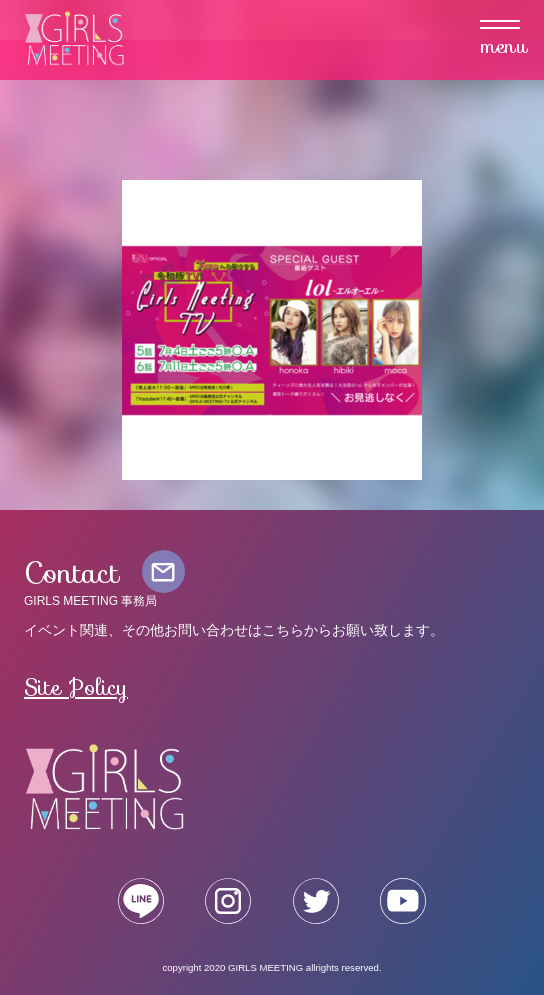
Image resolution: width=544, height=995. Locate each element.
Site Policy (76, 687)
